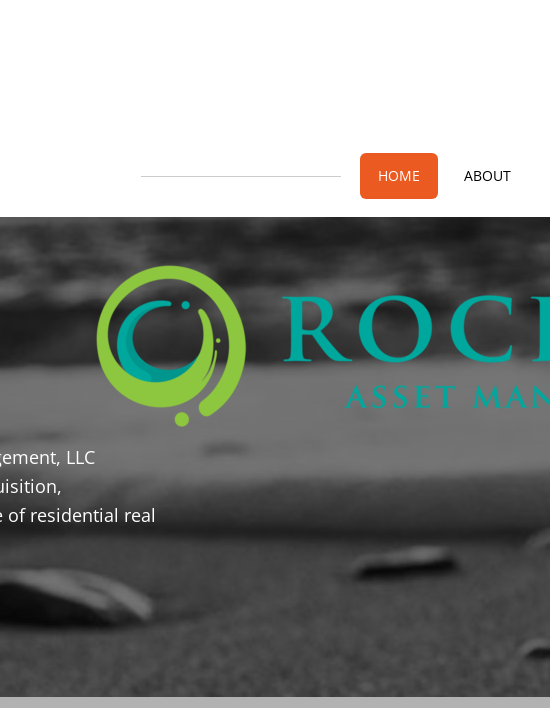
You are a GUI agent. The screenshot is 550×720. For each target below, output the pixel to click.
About (487, 175)
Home (399, 175)
